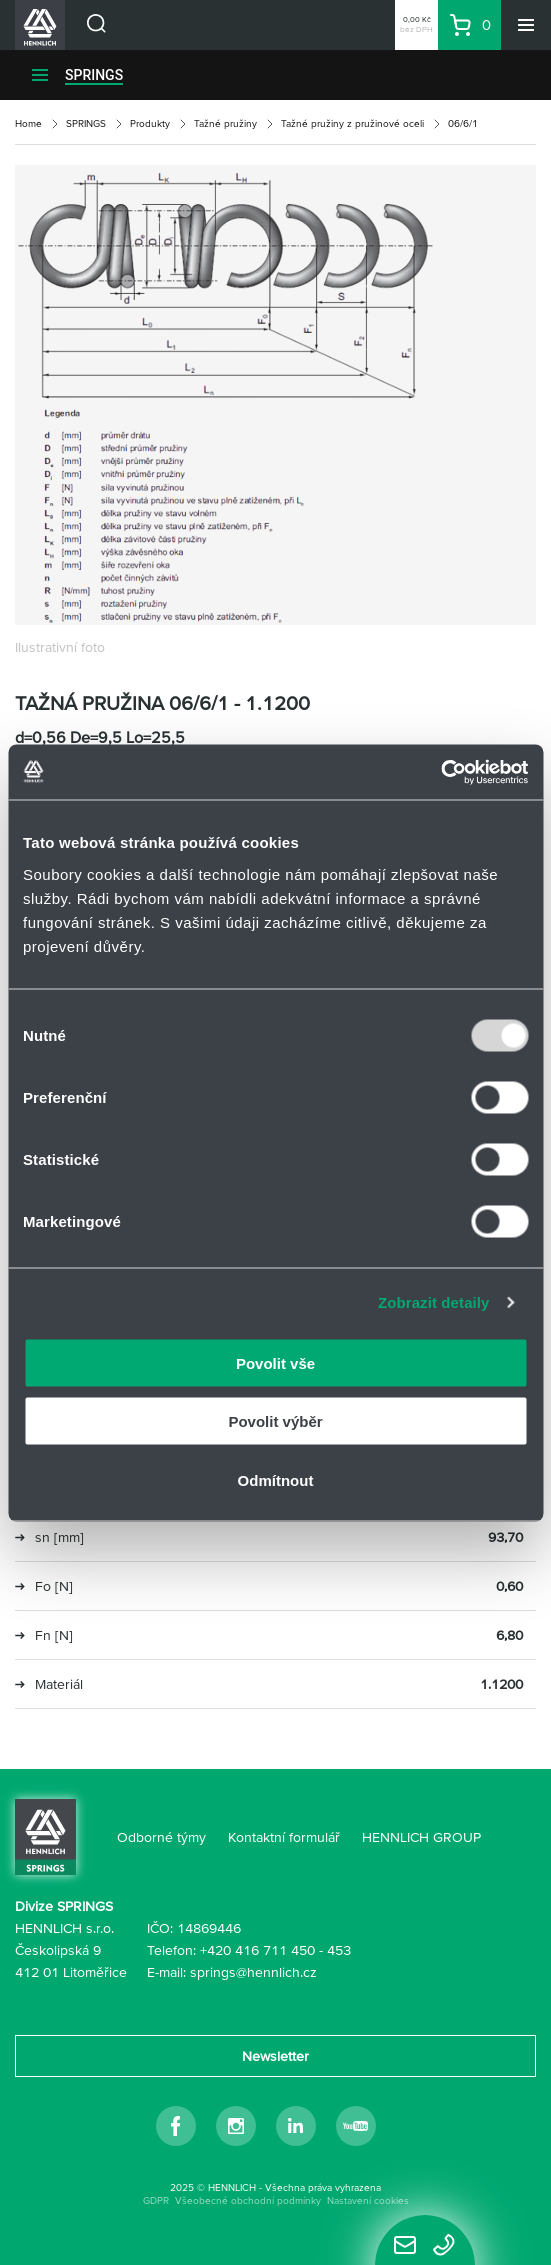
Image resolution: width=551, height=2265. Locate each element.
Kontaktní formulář (284, 1837)
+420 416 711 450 (257, 1950)
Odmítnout (276, 1479)
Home (28, 123)
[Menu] (526, 25)
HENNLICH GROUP (421, 1837)
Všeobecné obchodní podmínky (248, 2200)
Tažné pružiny (225, 123)
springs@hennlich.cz (253, 1972)
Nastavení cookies (368, 2200)
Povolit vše (275, 1362)
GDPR (156, 2200)
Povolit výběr (275, 1421)
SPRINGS (94, 75)
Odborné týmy (161, 1837)
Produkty (150, 123)
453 (339, 1950)
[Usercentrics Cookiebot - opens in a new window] (440, 772)
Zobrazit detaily (434, 1302)
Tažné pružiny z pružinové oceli (352, 123)
